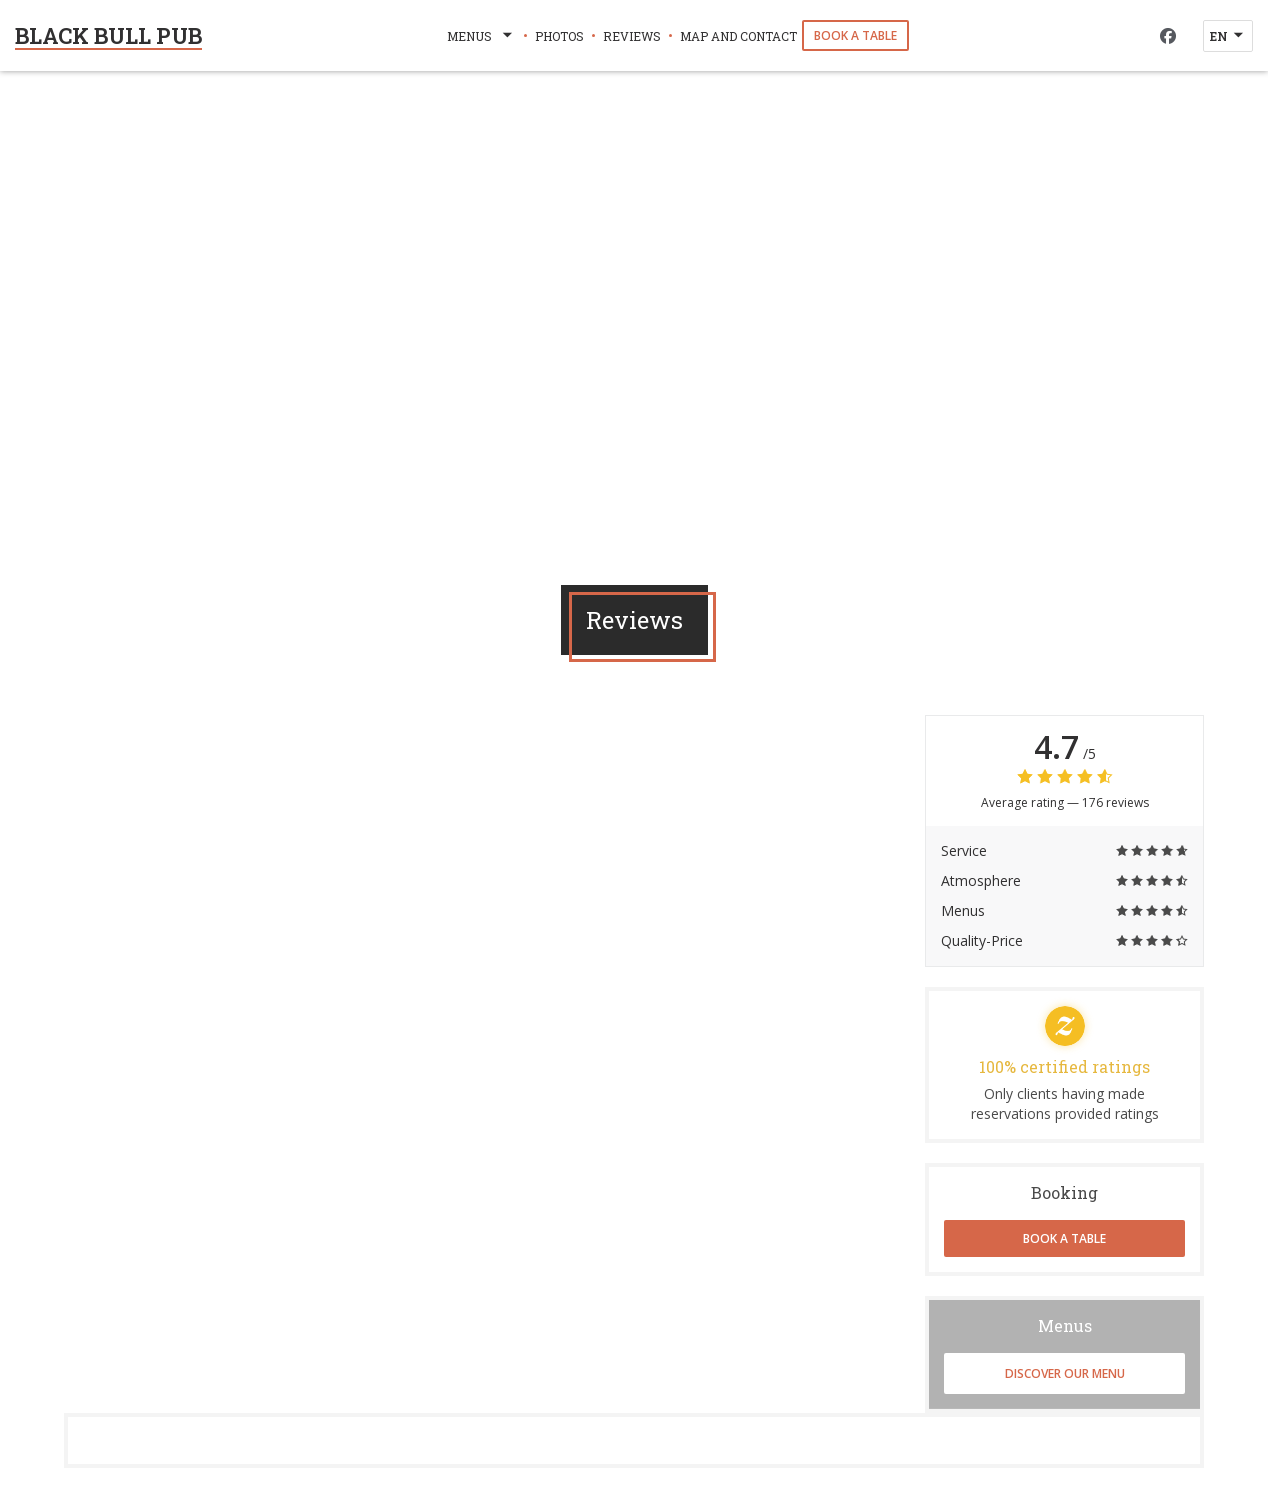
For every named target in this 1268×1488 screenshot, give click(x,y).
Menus (481, 36)
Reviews (632, 36)
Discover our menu (1065, 1373)
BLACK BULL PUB (108, 35)
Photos (559, 36)
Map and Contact (738, 36)
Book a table (855, 35)
